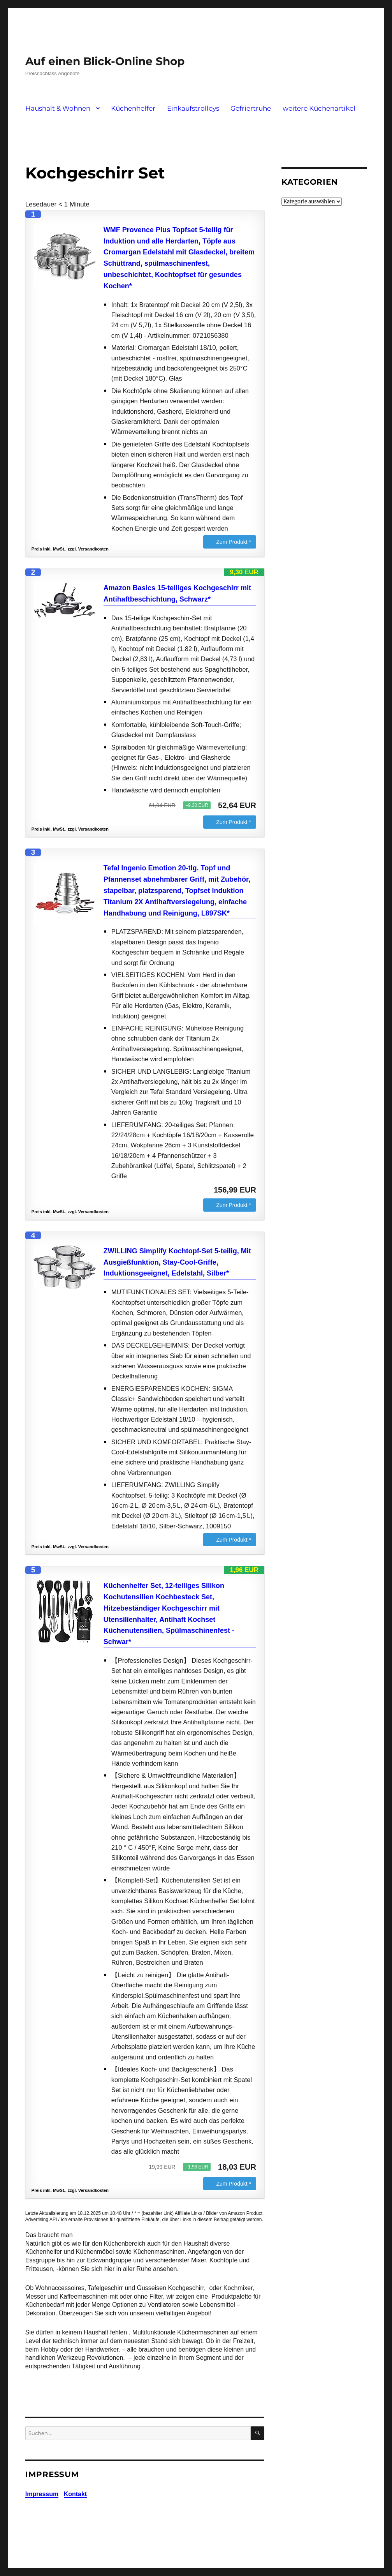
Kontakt (75, 2494)
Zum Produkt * (233, 542)
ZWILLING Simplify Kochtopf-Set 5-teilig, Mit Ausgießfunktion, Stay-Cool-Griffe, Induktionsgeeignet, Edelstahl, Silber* (177, 1262)
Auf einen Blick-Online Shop (105, 61)
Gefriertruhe (250, 108)
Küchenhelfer (133, 108)
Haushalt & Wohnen (57, 108)
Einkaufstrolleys (193, 108)
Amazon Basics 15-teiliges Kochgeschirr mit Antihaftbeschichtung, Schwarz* (177, 593)
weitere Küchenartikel (319, 108)
